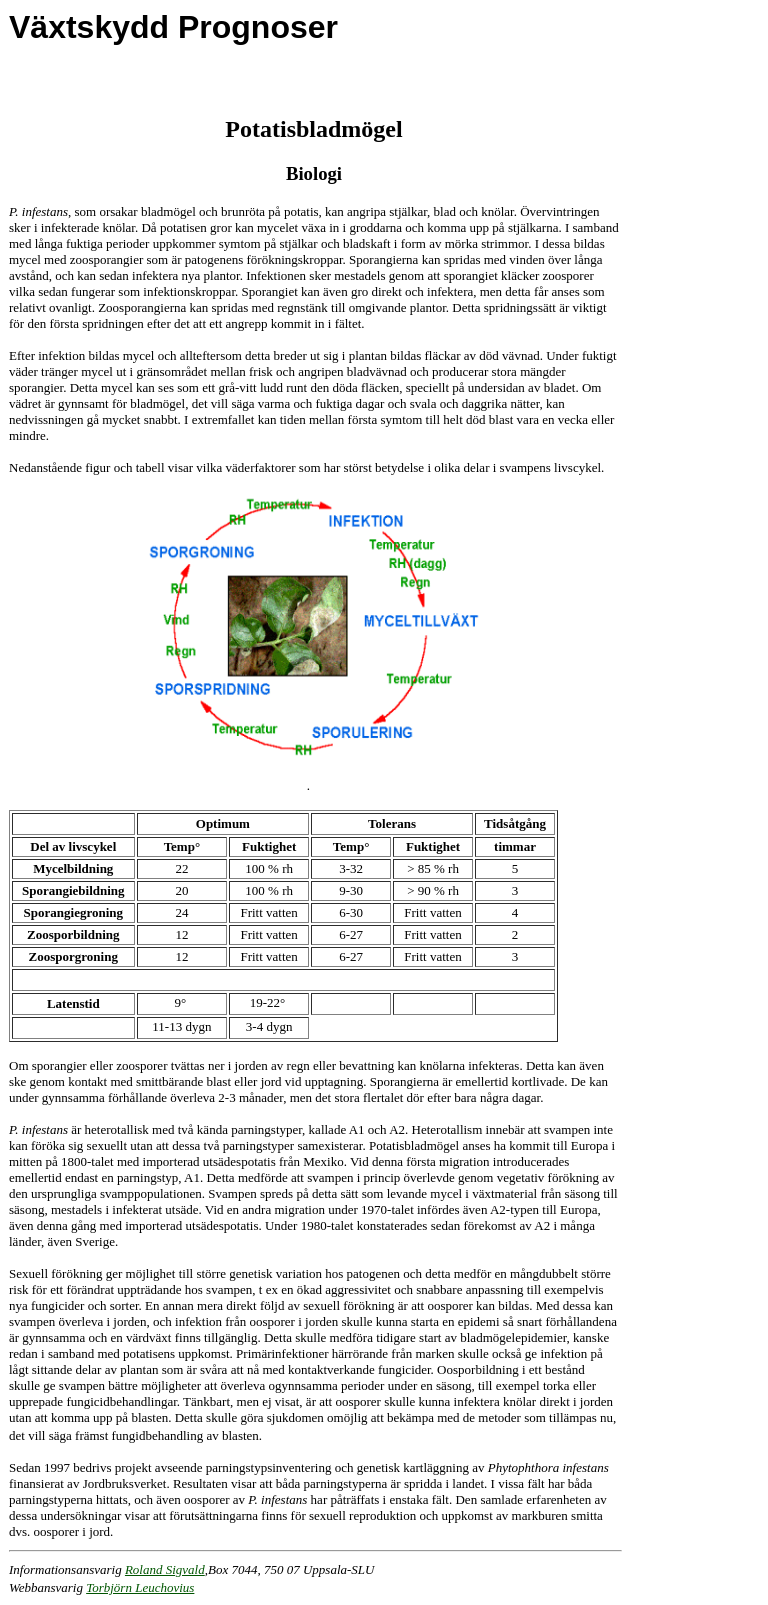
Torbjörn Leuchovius (140, 1587)
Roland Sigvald (165, 1569)
